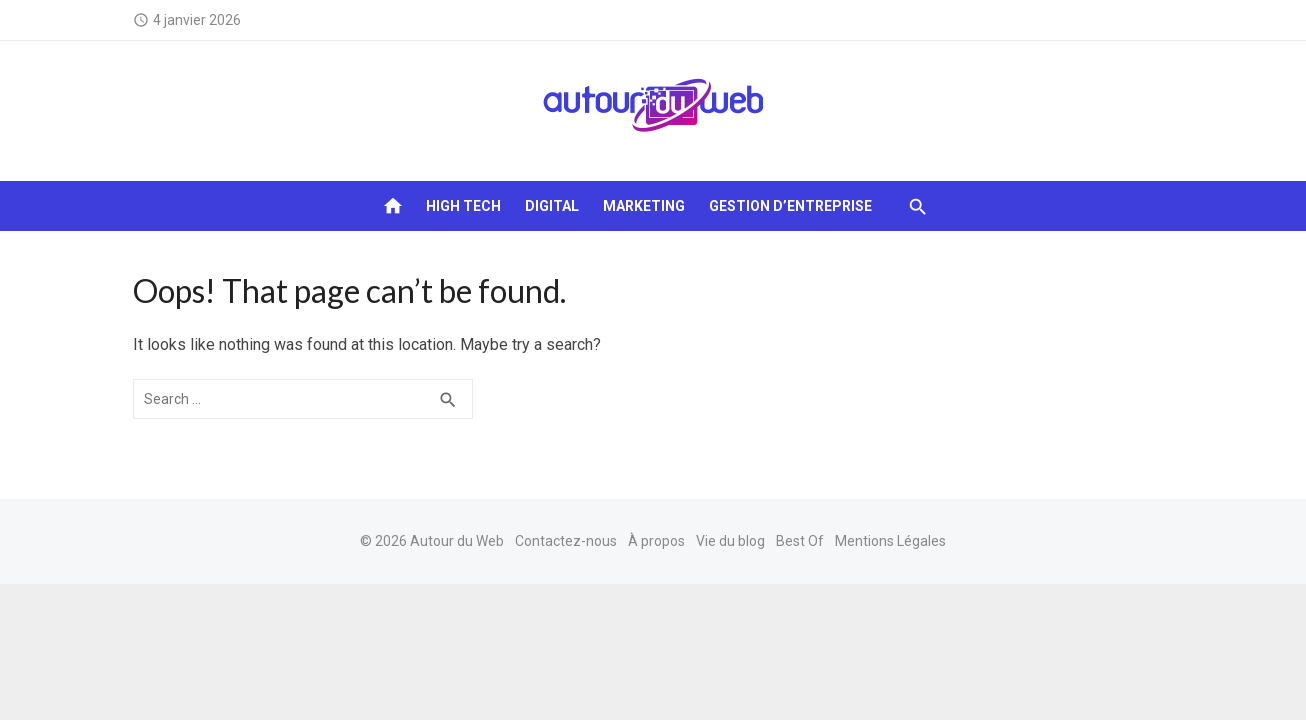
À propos (656, 541)
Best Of (800, 541)
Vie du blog (730, 541)
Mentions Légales (890, 541)
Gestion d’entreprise (790, 206)
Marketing (644, 206)
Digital (552, 206)
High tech (463, 206)
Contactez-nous (566, 541)
